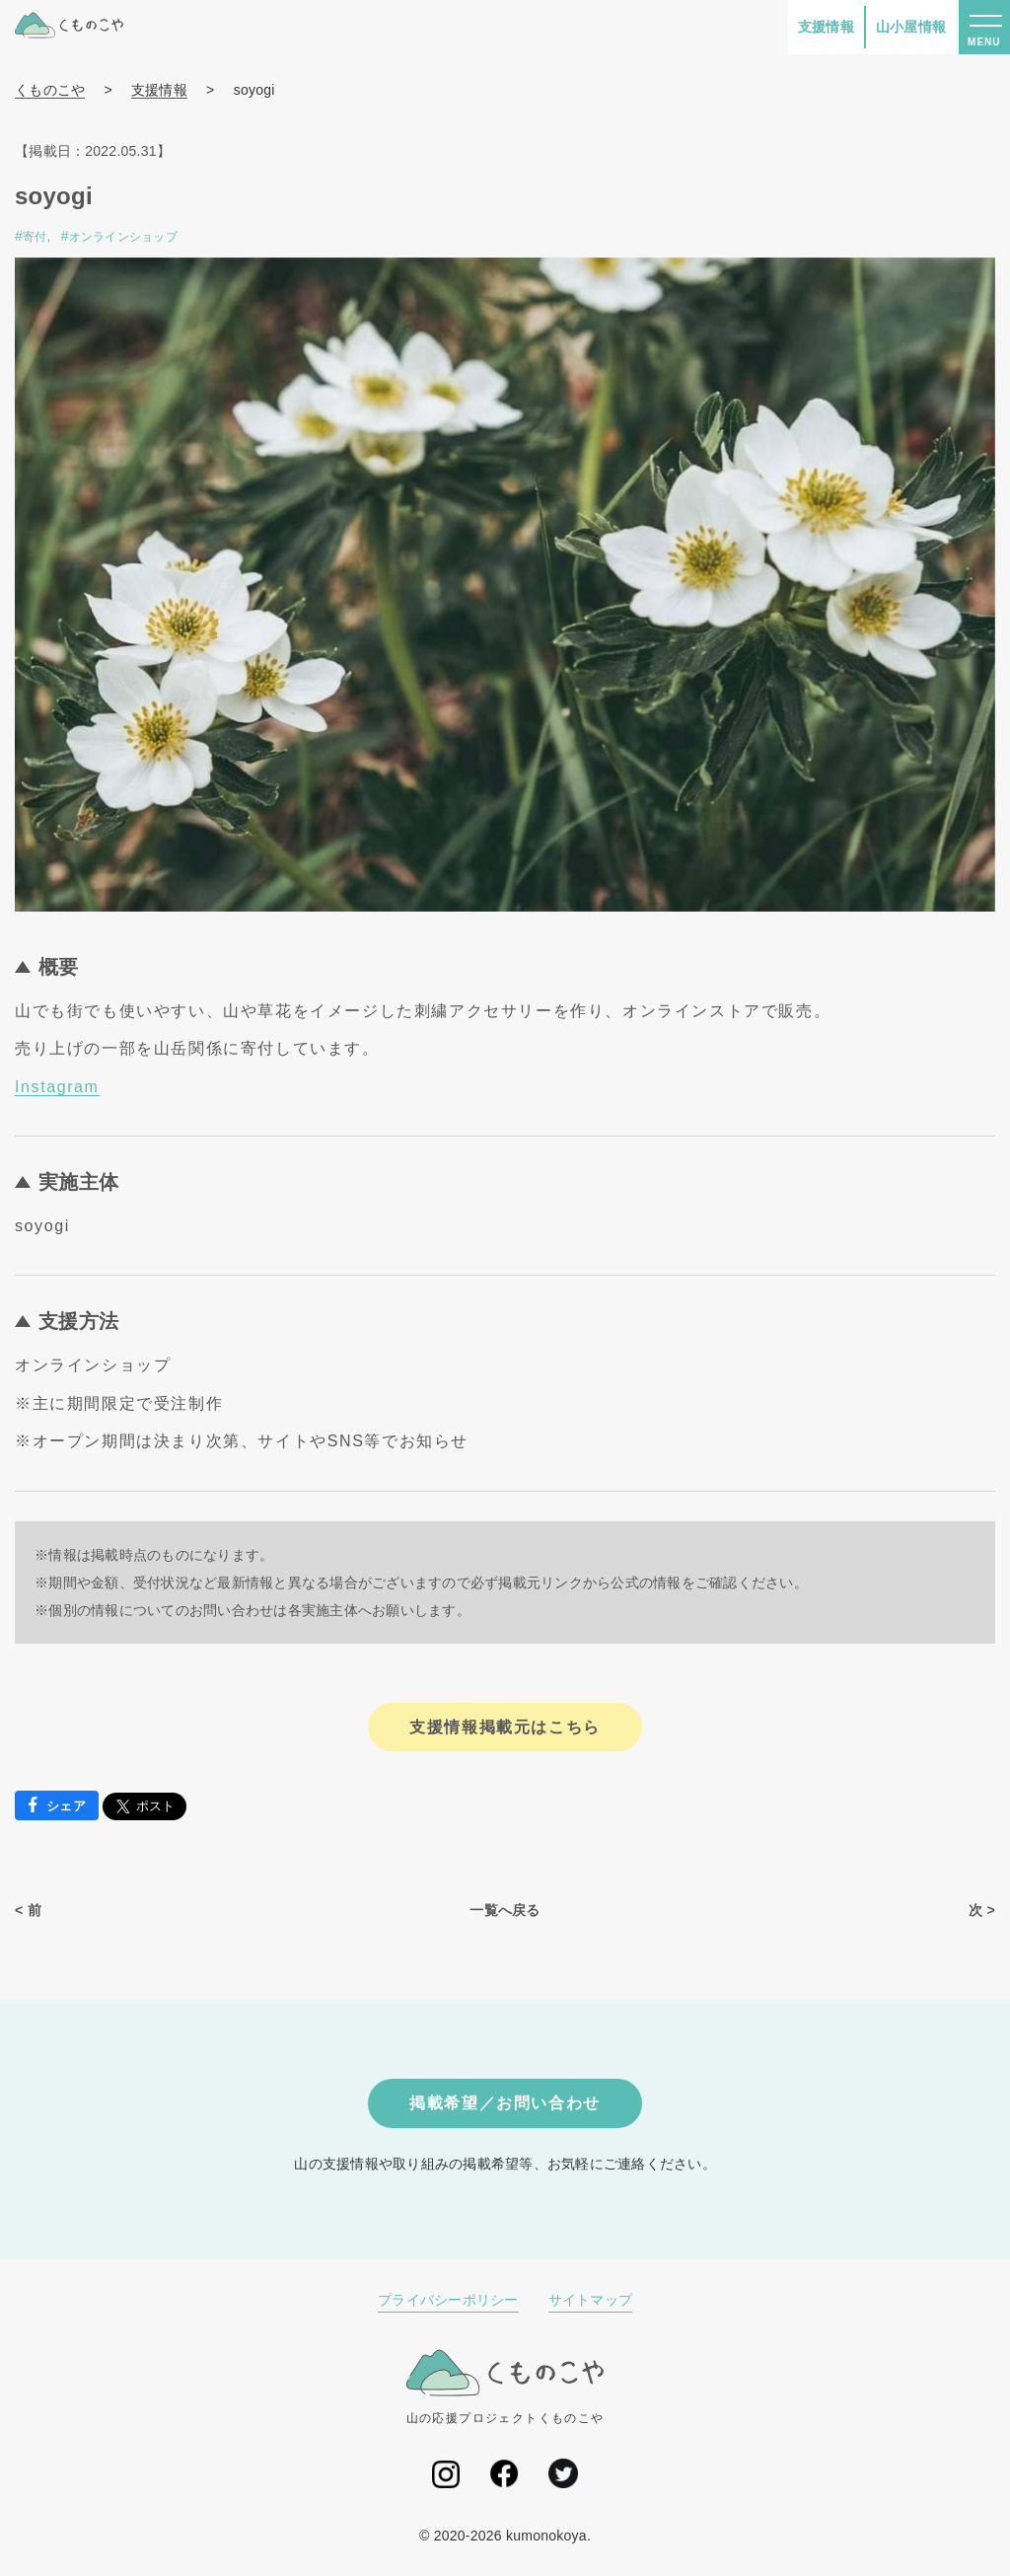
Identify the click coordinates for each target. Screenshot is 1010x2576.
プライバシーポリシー (448, 2300)
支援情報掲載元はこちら (505, 1727)
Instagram (57, 1086)
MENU (984, 42)
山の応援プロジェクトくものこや (505, 2386)
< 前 (28, 1910)
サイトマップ (590, 2300)
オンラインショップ (123, 237)
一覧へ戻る (504, 1910)
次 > (982, 1910)
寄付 (35, 237)
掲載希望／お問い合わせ (505, 2103)
